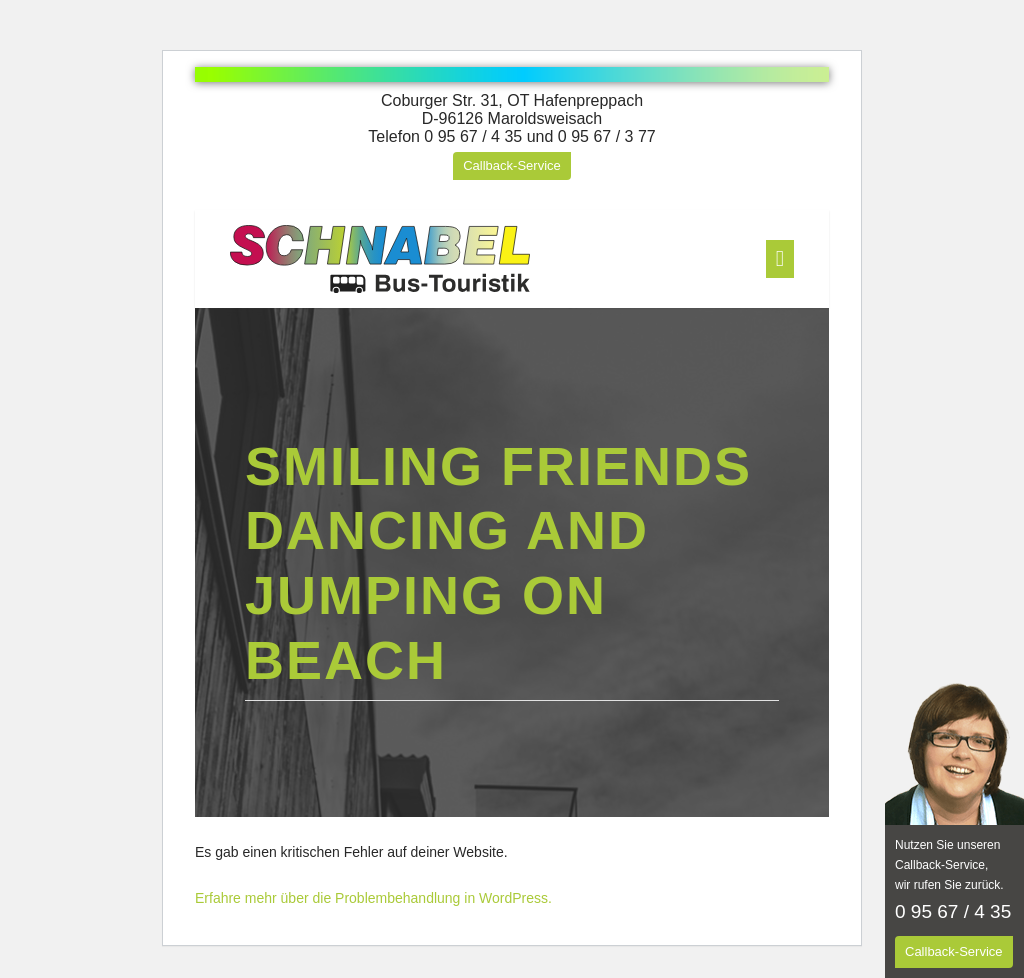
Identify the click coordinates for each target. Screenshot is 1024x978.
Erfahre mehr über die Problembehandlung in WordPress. (373, 898)
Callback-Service (512, 165)
